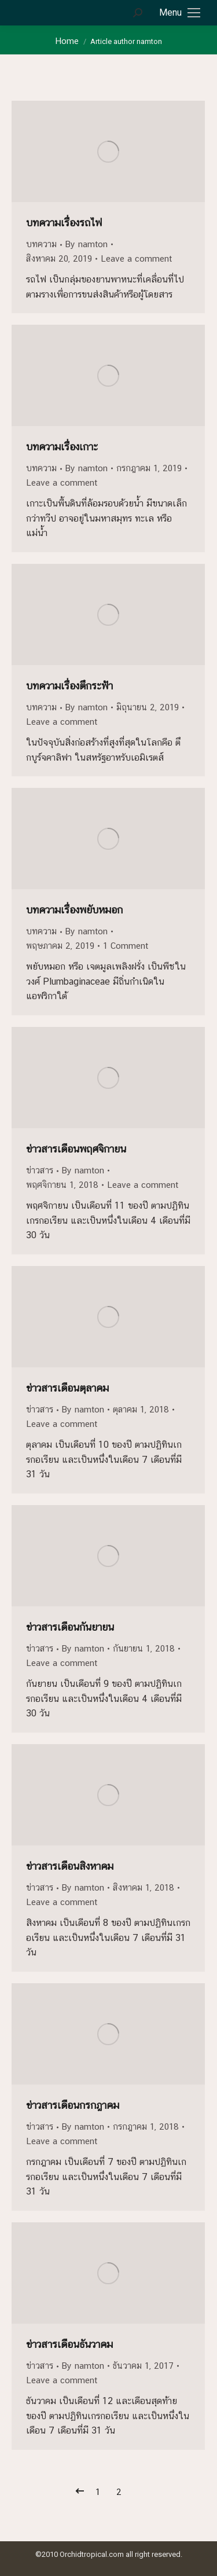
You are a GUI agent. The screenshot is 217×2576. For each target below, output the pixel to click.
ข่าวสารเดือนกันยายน (70, 1627)
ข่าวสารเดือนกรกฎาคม (72, 2105)
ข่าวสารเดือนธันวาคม (69, 2344)
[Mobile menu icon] (179, 12)
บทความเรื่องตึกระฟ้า (69, 686)
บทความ (41, 244)
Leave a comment (136, 258)
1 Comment (125, 946)
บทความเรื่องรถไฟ (64, 222)
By (86, 244)
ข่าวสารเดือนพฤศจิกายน (76, 1149)
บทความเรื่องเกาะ (62, 447)
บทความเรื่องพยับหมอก (74, 910)
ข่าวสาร (39, 1170)
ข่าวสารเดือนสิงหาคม (69, 1866)
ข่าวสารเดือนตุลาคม (67, 1388)
